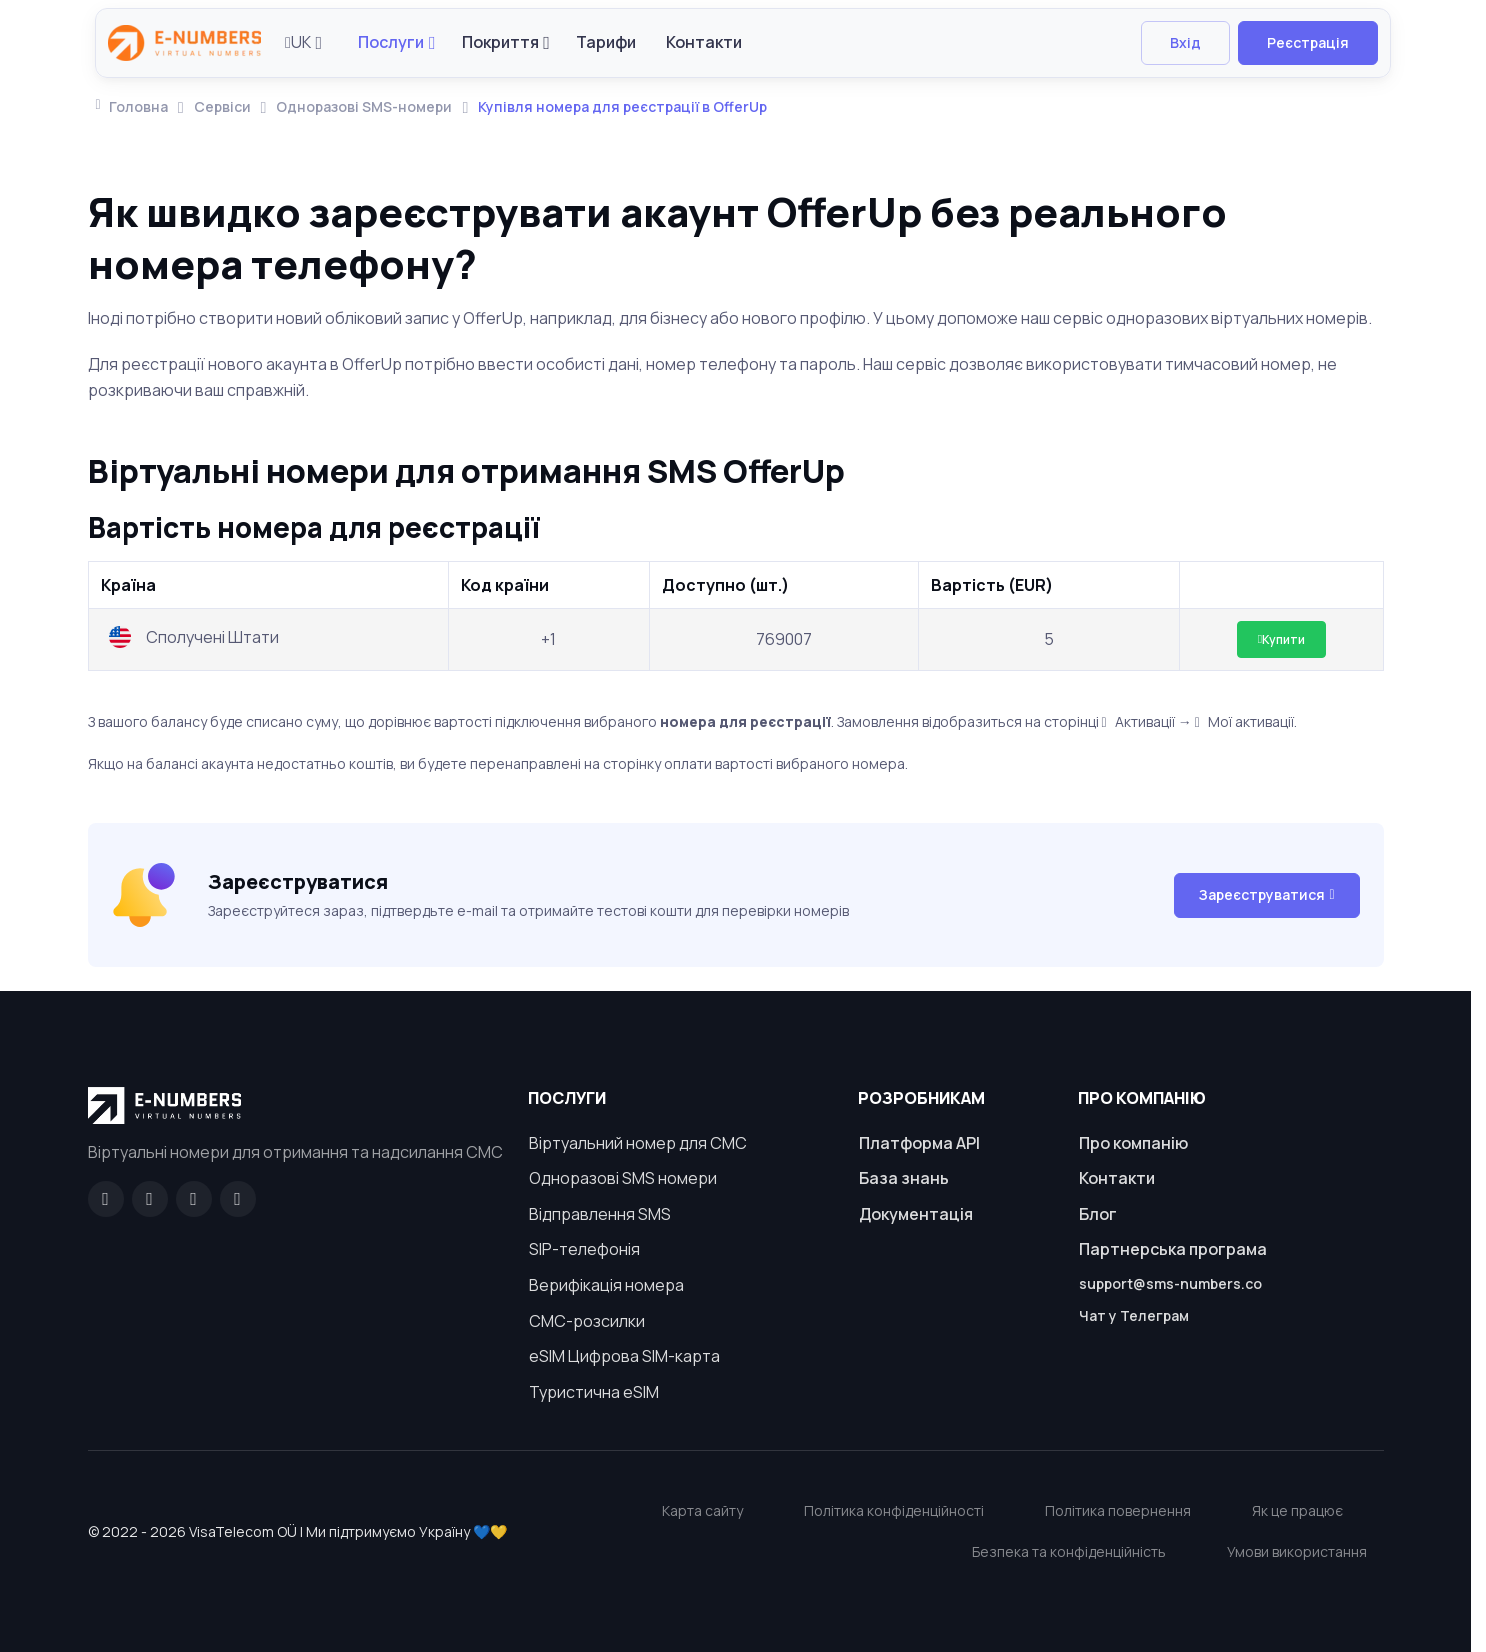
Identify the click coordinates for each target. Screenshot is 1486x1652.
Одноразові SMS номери (623, 1178)
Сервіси (222, 106)
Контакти (704, 42)
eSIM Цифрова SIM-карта (624, 1356)
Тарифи (606, 42)
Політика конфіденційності (894, 1510)
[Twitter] (238, 1199)
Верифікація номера (606, 1285)
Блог (1098, 1214)
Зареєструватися (1266, 894)
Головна (132, 106)
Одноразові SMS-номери (364, 106)
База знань (904, 1178)
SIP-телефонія (584, 1249)
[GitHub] (150, 1199)
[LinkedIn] (194, 1199)
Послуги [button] (391, 42)
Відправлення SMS (600, 1214)
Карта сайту (702, 1510)
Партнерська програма (1173, 1249)
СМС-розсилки (587, 1321)
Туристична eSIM (594, 1392)
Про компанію (1133, 1143)
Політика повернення (1118, 1510)
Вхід (1185, 42)
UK (298, 42)
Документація (916, 1214)
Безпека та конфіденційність (1069, 1551)
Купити (1281, 639)
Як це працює (1297, 1510)
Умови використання (1297, 1551)
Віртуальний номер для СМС (638, 1143)
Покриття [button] (500, 42)
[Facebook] (106, 1199)
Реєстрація (1308, 42)
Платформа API (919, 1143)
